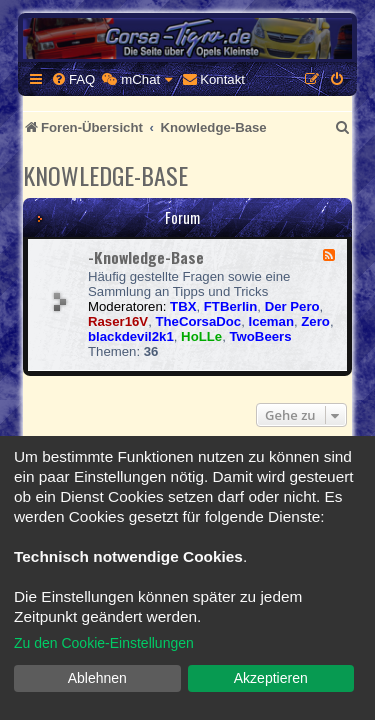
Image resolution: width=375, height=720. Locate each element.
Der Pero (292, 306)
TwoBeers (260, 336)
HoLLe (201, 336)
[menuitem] (73, 79)
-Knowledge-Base (146, 257)
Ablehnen (97, 678)
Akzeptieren (271, 678)
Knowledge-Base (105, 175)
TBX (183, 306)
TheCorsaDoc (198, 321)
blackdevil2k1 (131, 336)
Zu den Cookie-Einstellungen (104, 643)
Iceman (271, 321)
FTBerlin (230, 306)
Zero (315, 321)
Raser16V (118, 321)
